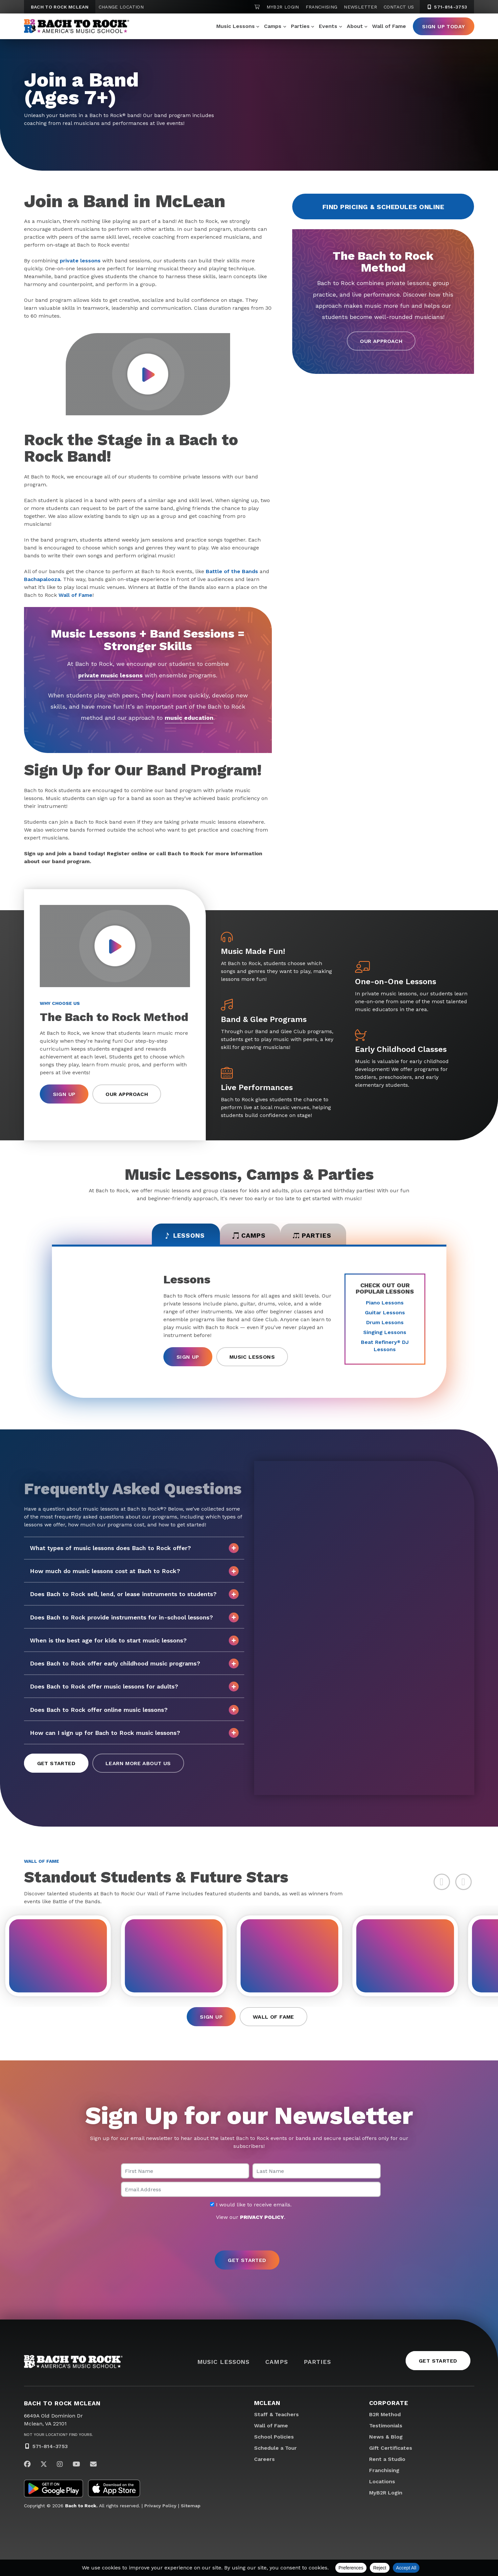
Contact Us (399, 7)
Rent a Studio (387, 2461)
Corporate (388, 2405)
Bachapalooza (42, 579)
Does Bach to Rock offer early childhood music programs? (134, 1664)
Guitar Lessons (385, 1313)
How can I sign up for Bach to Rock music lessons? (134, 1734)
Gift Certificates (390, 2450)
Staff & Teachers (276, 2417)
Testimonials (385, 2428)
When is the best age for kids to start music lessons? (134, 1641)
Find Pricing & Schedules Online (383, 207)
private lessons (80, 260)
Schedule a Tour (275, 2450)
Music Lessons (235, 26)
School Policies (274, 2439)
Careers (264, 2461)
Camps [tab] (249, 1236)
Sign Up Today (443, 26)
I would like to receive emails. (251, 2207)
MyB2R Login (283, 7)
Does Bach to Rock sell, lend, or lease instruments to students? (134, 1595)
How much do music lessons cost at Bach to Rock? (134, 1572)
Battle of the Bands (232, 571)
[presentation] (249, 2238)
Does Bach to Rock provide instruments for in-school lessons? (134, 1618)
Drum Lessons (385, 1323)
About (355, 26)
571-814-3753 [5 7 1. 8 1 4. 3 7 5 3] (447, 7)
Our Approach (381, 341)
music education (189, 717)
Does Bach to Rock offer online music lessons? (134, 1711)
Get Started (56, 1764)
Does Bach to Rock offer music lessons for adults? (134, 1687)
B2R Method (385, 2417)
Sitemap (191, 2507)
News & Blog (386, 2439)
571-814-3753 (50, 2448)
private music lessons (110, 675)
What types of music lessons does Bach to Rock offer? (134, 1549)
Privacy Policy (160, 2507)
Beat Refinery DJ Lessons (385, 1346)
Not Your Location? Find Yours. (58, 2437)
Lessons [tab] (181, 1236)
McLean (267, 2405)
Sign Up (64, 1094)
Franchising (322, 7)
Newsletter (360, 7)
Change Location (121, 7)
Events (328, 26)
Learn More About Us (138, 1764)
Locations (382, 2484)
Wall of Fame (389, 26)
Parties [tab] (316, 1236)
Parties (300, 26)
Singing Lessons (384, 1333)
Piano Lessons (385, 1303)
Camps (272, 26)
